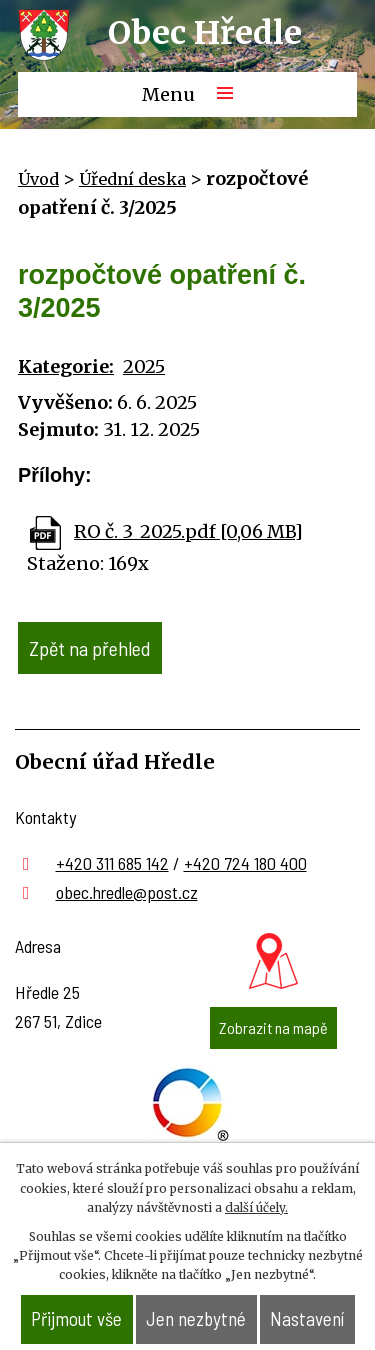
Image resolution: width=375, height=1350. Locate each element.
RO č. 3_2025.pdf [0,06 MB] (188, 531)
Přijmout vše (76, 1318)
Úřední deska (132, 179)
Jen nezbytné (196, 1318)
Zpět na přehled (90, 648)
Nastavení (307, 1318)
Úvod (38, 179)
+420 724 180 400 (245, 863)
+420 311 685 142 (112, 863)
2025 (144, 366)
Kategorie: (66, 366)
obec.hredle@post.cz (127, 892)
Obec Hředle (205, 33)
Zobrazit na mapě (273, 1027)
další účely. (256, 1207)
